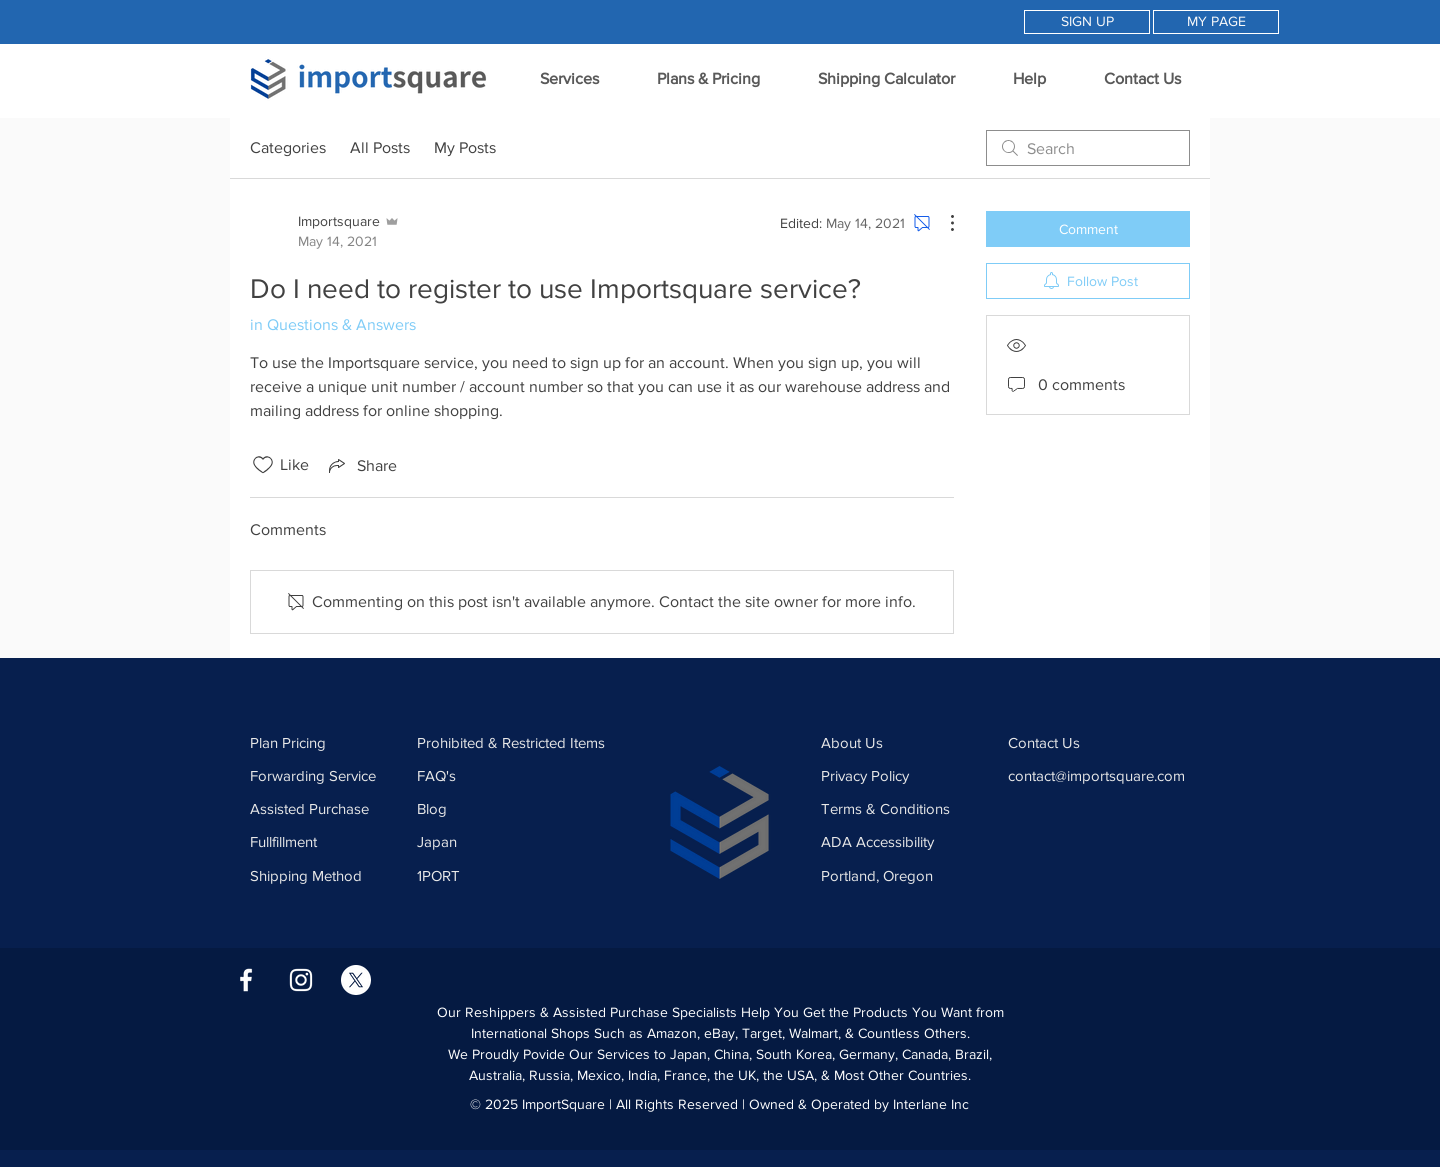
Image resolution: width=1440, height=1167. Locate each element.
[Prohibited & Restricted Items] (517, 742)
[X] (356, 980)
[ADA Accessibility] (903, 841)
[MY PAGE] (1216, 22)
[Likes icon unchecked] (263, 465)
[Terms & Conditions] (903, 808)
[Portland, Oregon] (884, 875)
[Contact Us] (1090, 742)
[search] (1088, 148)
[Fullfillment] (325, 841)
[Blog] (517, 808)
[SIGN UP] (1087, 22)
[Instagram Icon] (301, 980)
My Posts (465, 147)
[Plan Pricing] (325, 742)
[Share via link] (361, 465)
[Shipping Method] (325, 875)
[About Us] (903, 742)
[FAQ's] (517, 775)
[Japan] (517, 841)
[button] (569, 79)
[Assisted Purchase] (325, 808)
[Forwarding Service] (325, 775)
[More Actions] (942, 223)
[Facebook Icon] (246, 980)
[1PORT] (517, 875)
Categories (288, 147)
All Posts (380, 147)
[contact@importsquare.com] (1108, 775)
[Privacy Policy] (903, 775)
